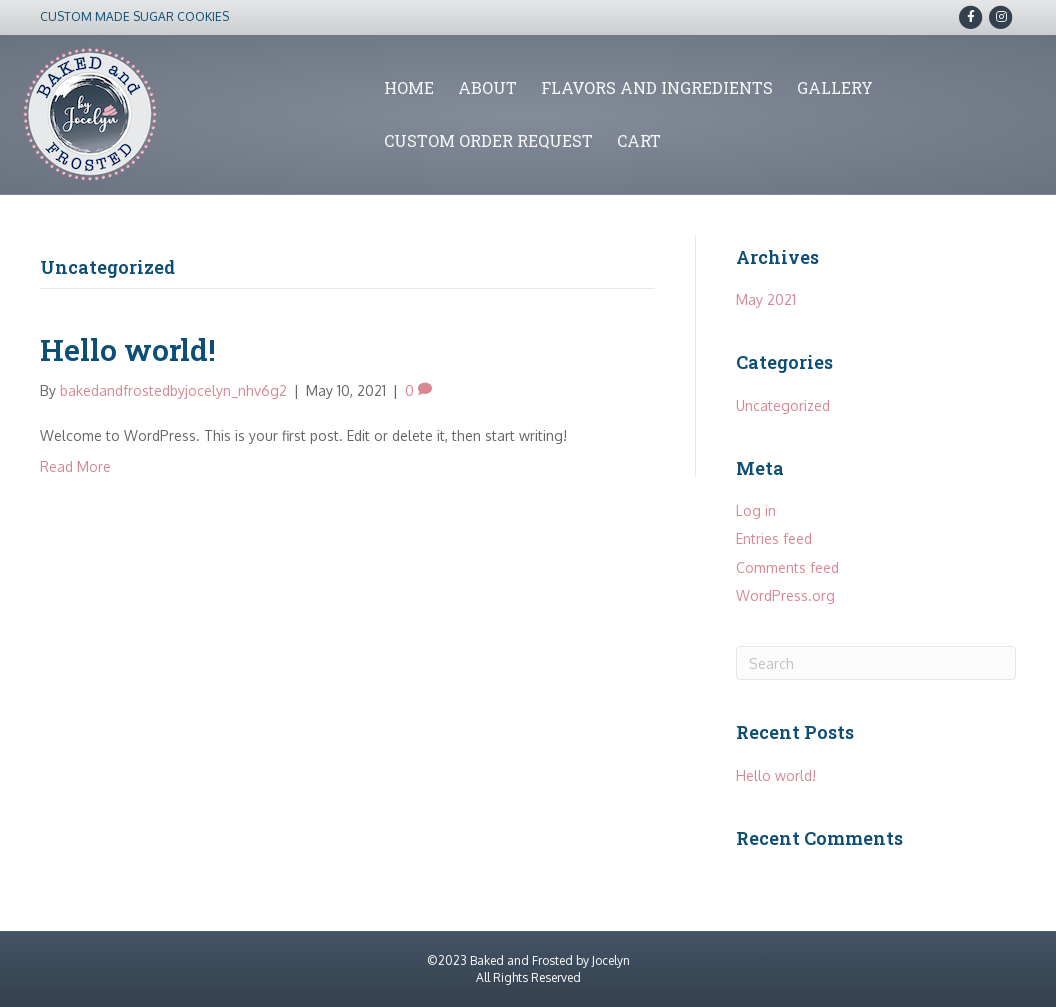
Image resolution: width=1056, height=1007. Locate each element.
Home (409, 87)
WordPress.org (785, 595)
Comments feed (787, 567)
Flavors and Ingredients (657, 87)
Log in (756, 510)
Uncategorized (783, 405)
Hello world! (128, 349)
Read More (75, 466)
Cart (639, 140)
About (487, 87)
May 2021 (766, 299)
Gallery (835, 87)
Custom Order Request (488, 140)
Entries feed (774, 538)
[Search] (876, 663)
